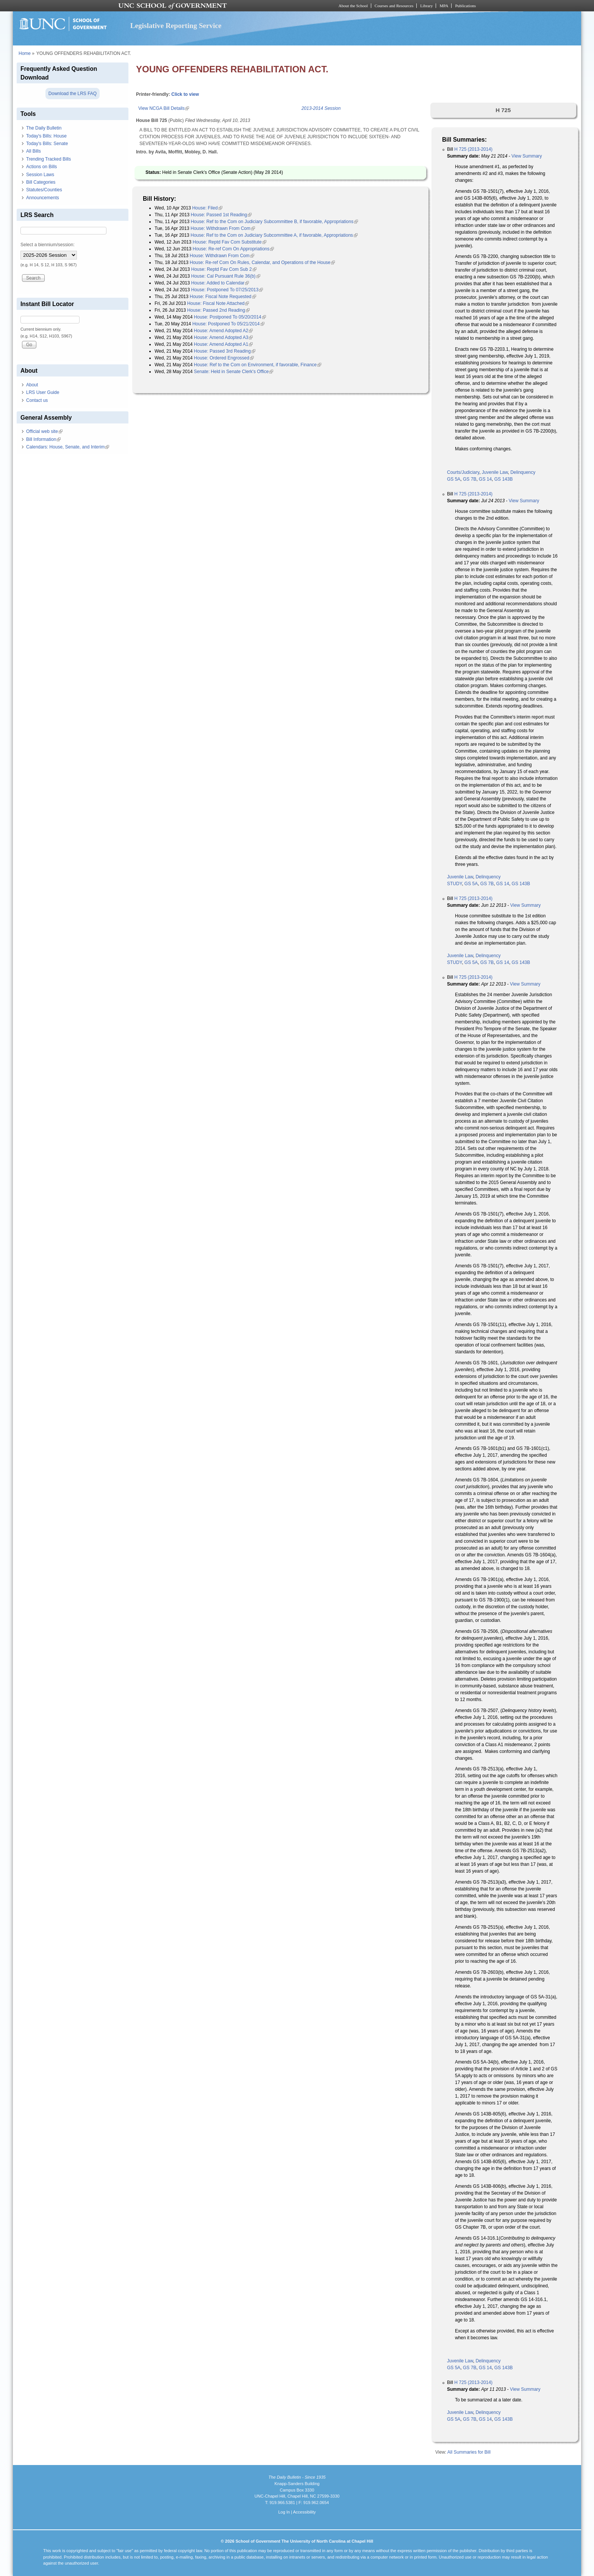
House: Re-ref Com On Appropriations (233, 249)
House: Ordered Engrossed (224, 358)
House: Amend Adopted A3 (223, 337)
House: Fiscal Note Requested (223, 296)
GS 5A (453, 479)
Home (25, 53)
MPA (443, 5)
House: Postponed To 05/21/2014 (228, 323)
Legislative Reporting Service (176, 26)
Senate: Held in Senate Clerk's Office (234, 371)
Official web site (44, 431)
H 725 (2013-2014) (473, 149)
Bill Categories (40, 182)
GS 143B (503, 479)
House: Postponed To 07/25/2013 (227, 289)
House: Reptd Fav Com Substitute (229, 242)
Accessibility (304, 2512)
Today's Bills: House (46, 136)
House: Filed (207, 208)
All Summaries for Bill (469, 2452)
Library (426, 5)
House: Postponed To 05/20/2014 (230, 317)
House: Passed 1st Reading (221, 214)
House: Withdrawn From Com (223, 228)
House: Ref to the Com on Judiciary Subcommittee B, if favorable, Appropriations (274, 221)
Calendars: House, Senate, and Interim (67, 447)
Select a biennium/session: (47, 244)
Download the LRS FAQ (72, 93)
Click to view (185, 94)
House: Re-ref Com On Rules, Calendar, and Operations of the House (262, 262)
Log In (284, 2512)
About (32, 384)
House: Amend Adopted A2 (223, 330)
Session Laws (40, 174)
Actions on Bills (41, 166)
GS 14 (485, 479)
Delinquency (522, 472)
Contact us (37, 400)
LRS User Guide (42, 392)
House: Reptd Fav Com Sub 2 (223, 269)
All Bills (33, 151)
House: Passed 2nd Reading (218, 310)
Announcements (42, 197)
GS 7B (469, 479)
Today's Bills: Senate (47, 143)
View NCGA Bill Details (163, 108)
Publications (465, 5)
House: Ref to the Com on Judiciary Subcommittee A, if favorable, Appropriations (274, 235)
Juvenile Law (495, 472)
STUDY (454, 883)
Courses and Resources (394, 5)
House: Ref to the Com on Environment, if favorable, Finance (257, 364)
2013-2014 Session (321, 108)
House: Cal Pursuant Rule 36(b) (225, 276)
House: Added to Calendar (220, 283)
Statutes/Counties (44, 189)
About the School (353, 5)
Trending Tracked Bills (48, 159)
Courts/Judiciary (463, 472)
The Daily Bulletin (43, 128)
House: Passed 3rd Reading (224, 351)
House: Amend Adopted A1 (223, 344)
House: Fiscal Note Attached (218, 303)
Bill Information (43, 439)
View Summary (526, 156)
